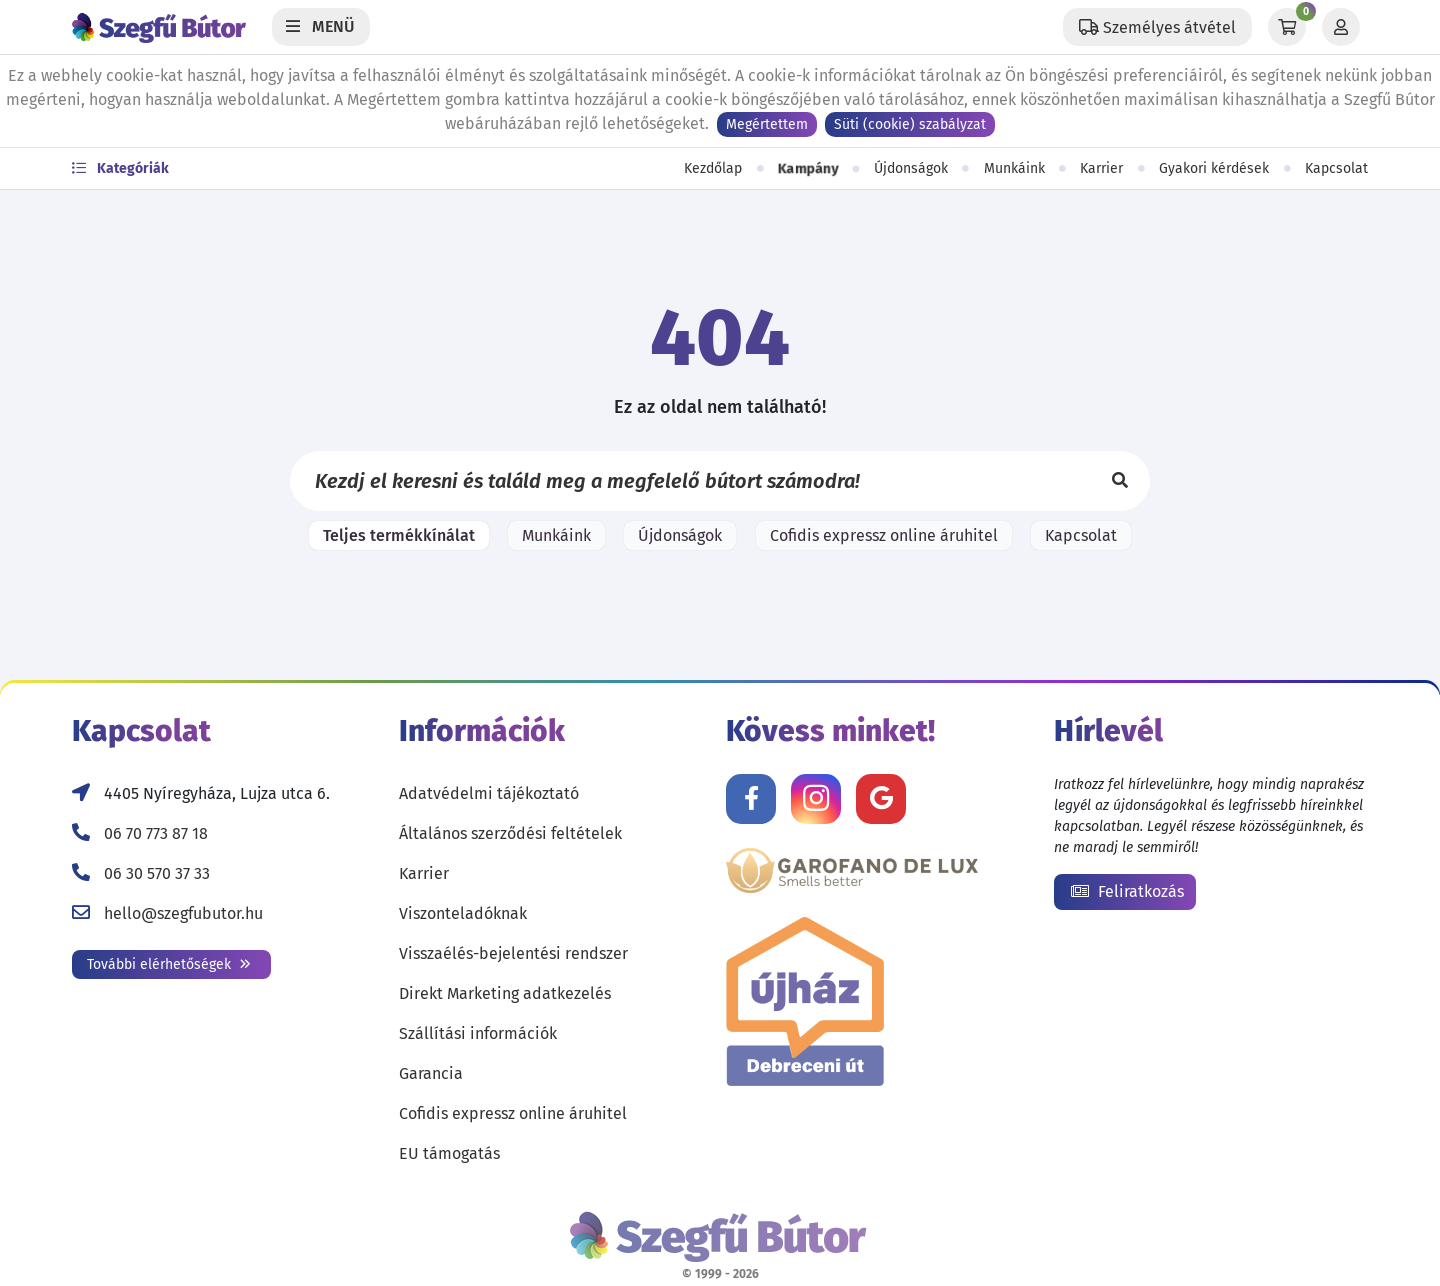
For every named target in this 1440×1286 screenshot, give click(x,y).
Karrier (1101, 168)
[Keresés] (1120, 481)
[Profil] (1341, 27)
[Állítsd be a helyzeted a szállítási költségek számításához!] (1157, 27)
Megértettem (767, 124)
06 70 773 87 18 (156, 833)
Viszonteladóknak (463, 913)
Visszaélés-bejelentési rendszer (513, 953)
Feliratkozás (1127, 891)
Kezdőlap (713, 168)
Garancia (431, 1073)
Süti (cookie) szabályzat (910, 124)
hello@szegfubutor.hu (183, 913)
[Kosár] (1287, 27)
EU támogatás (449, 1153)
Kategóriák (120, 168)
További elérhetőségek (169, 964)
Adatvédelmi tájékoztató (489, 793)
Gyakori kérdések (1214, 168)
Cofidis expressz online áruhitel (884, 535)
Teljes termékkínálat (399, 535)
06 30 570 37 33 (157, 873)
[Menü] (321, 27)
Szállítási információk (478, 1033)
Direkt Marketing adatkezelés (505, 993)
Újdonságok (911, 168)
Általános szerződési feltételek (510, 833)
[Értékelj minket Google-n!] (881, 799)
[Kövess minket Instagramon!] (816, 799)
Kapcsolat (1336, 168)
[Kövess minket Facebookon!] (751, 799)
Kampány (807, 169)
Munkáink (1014, 168)
